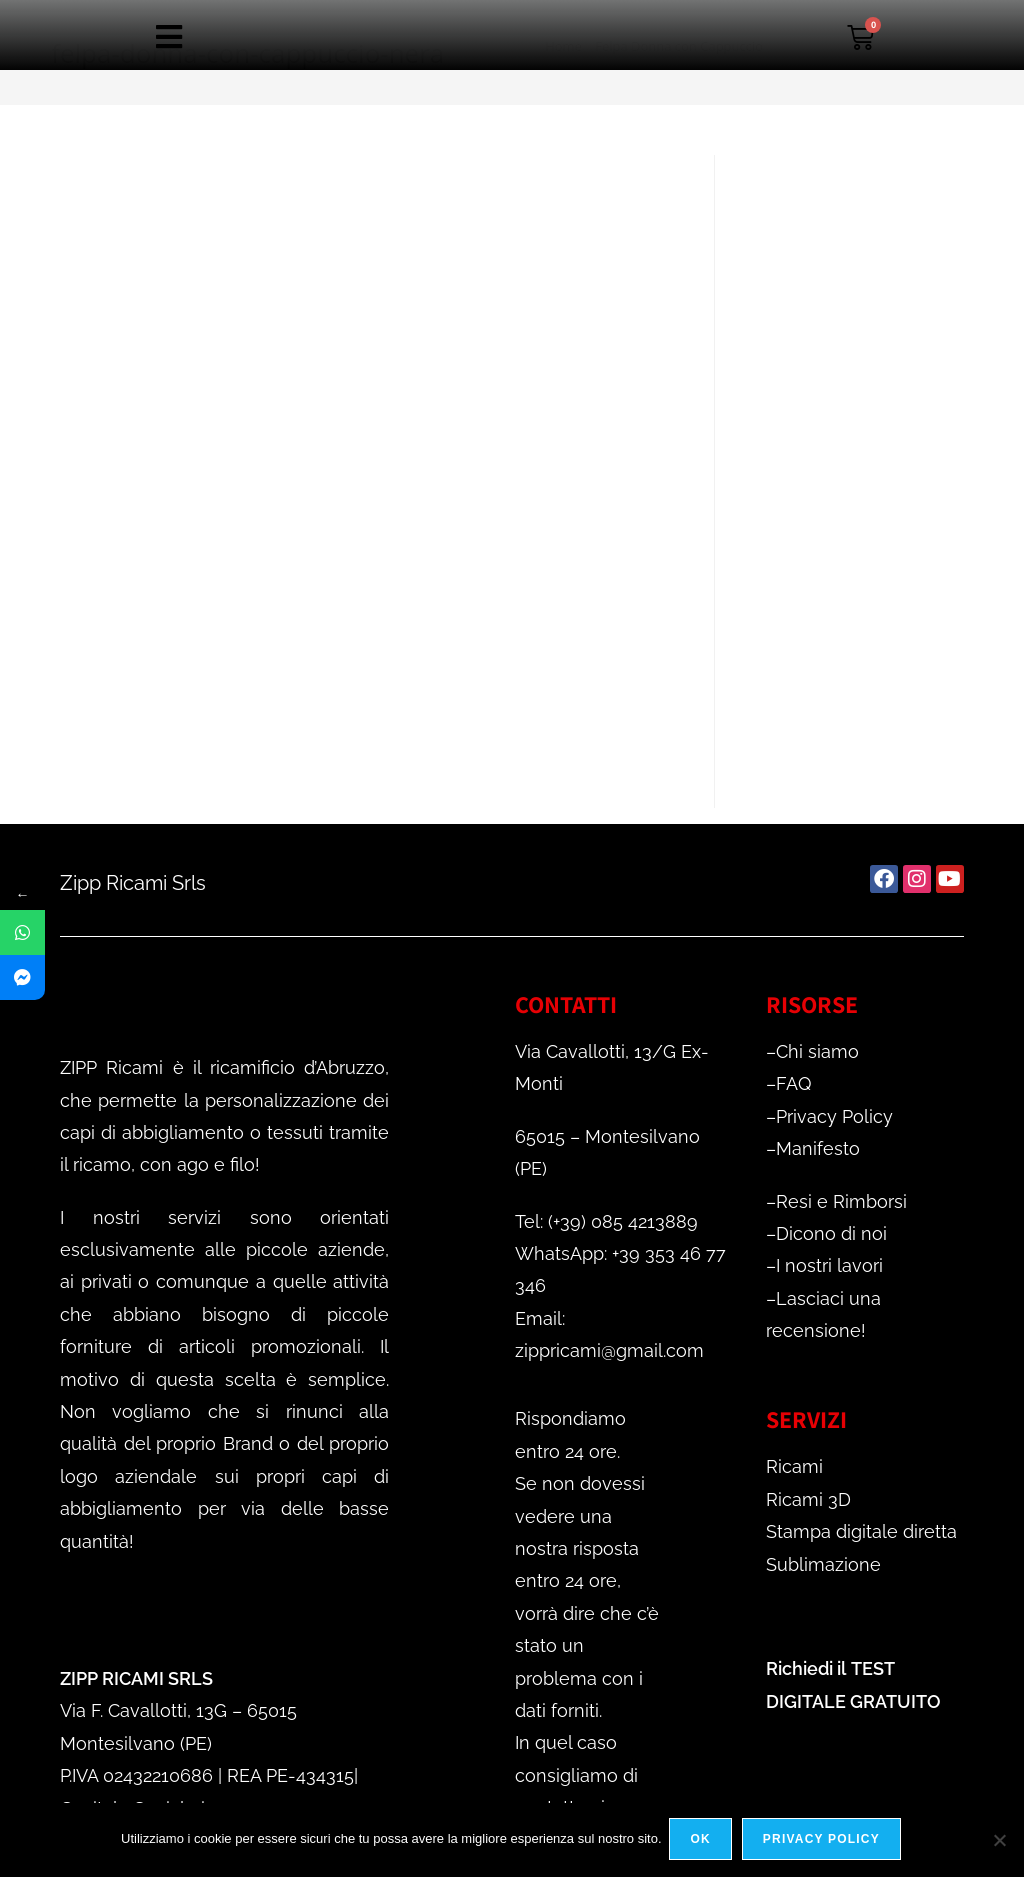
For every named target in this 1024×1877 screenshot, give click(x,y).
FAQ (793, 1083)
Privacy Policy (834, 1116)
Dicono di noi (831, 1233)
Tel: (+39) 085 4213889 (606, 1221)
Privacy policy (823, 1841)
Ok (703, 1841)
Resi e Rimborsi (841, 1201)
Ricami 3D (808, 1499)
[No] (999, 1841)
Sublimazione (823, 1564)
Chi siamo (817, 1051)
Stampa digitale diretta (861, 1531)
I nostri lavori (829, 1265)
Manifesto (818, 1148)
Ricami (794, 1466)
